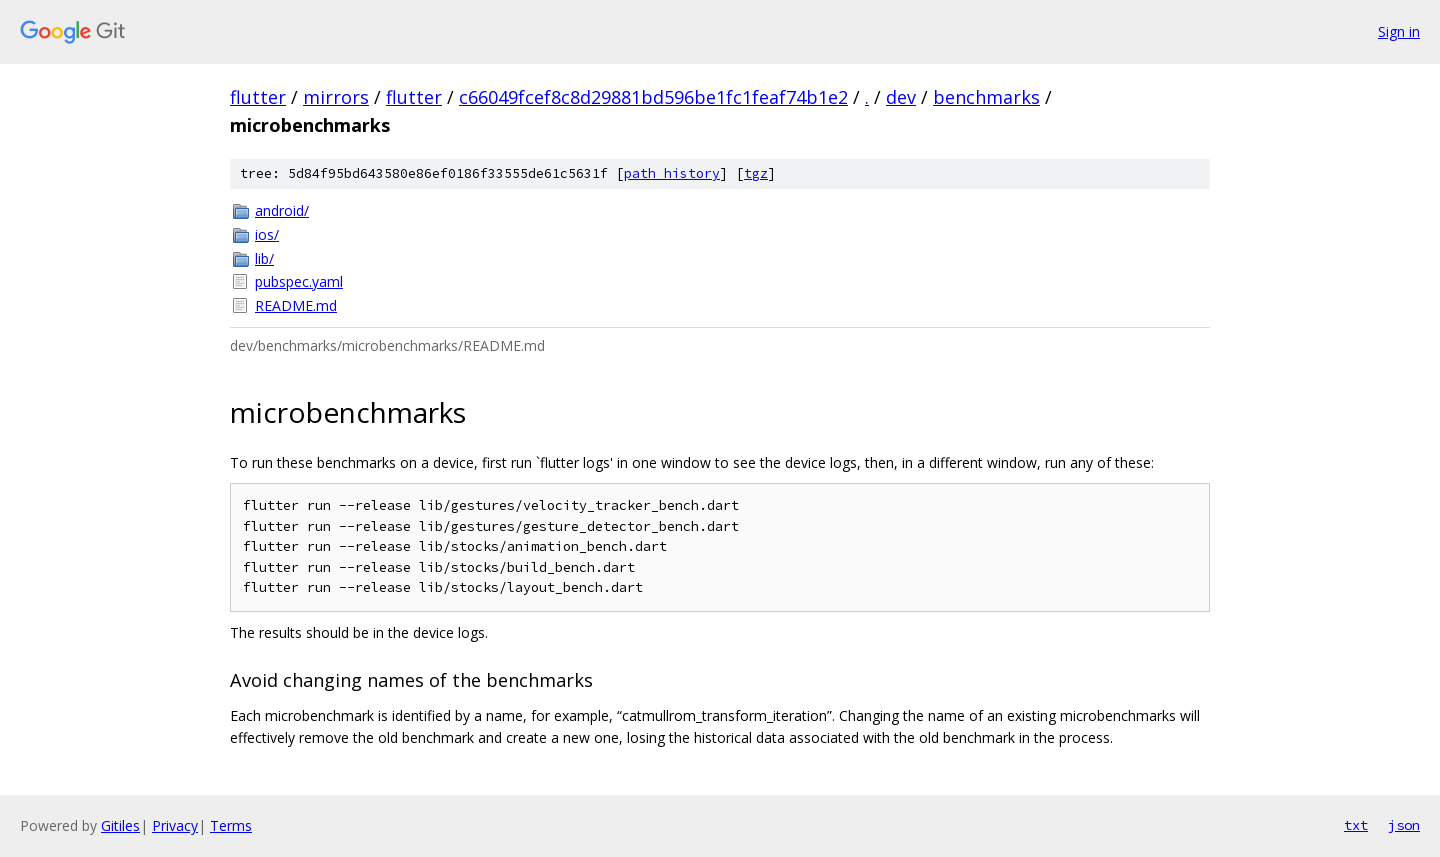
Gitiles (120, 825)
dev (901, 97)
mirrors (336, 97)
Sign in (1399, 31)
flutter (258, 97)
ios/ (267, 234)
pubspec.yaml (299, 281)
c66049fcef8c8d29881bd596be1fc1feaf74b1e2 (653, 97)
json (1404, 825)
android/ (282, 210)
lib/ (264, 258)
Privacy (175, 825)
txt (1356, 825)
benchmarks (986, 97)
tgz (756, 173)
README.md (296, 305)
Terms (231, 825)
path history (672, 173)
